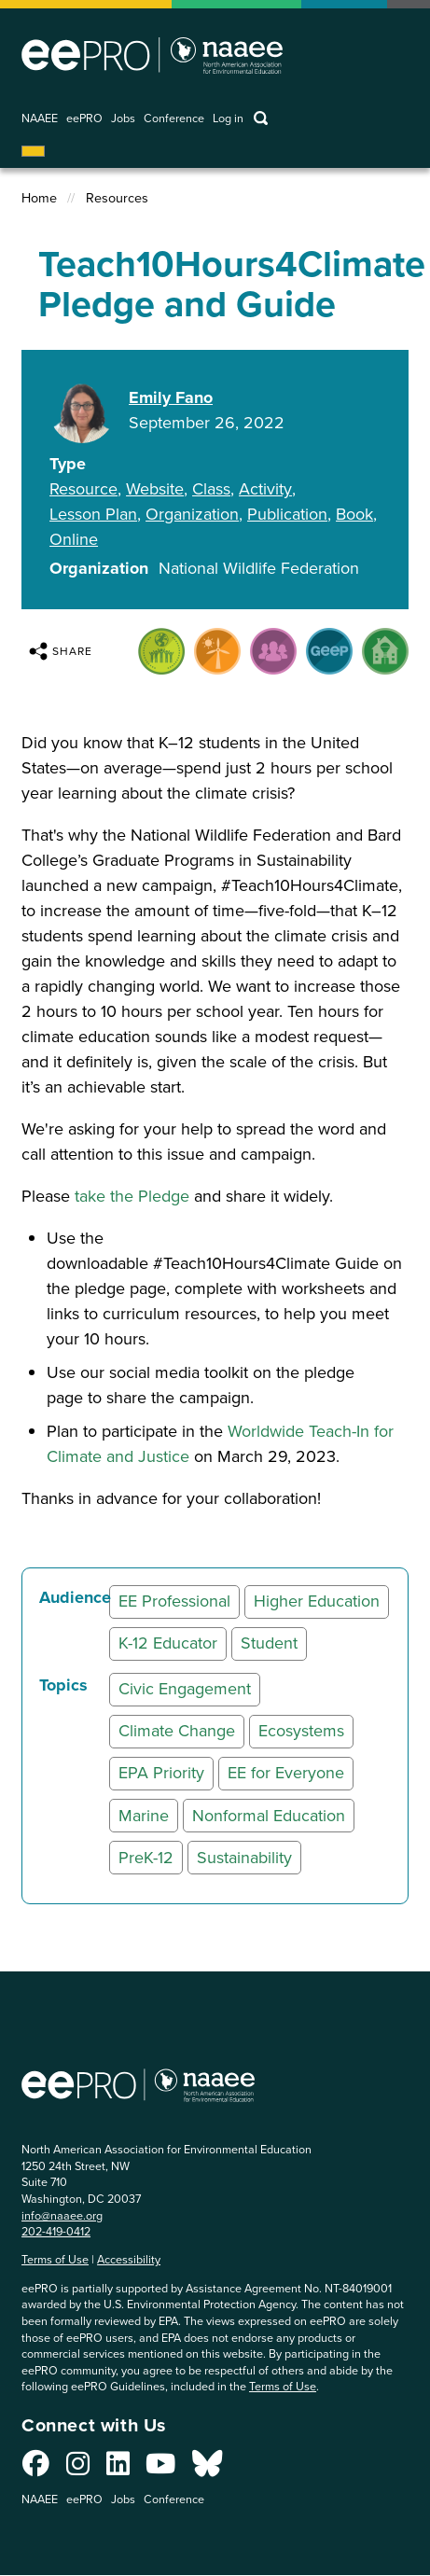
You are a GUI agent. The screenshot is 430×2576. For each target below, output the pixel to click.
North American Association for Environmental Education (152, 55)
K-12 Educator (167, 1643)
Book (354, 514)
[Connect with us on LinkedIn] (118, 2468)
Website (155, 489)
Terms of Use (55, 2259)
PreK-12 (145, 1857)
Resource (83, 489)
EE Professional (174, 1601)
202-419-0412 (55, 2231)
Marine (143, 1815)
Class (211, 489)
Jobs (123, 119)
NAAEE (39, 119)
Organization (192, 514)
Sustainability (244, 1857)
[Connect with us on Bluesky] (207, 2468)
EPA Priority (161, 1773)
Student (269, 1643)
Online (73, 539)
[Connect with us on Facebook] (35, 2468)
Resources (117, 198)
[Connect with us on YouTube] (160, 2468)
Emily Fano (171, 397)
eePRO (84, 119)
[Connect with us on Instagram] (78, 2468)
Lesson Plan (93, 514)
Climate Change (176, 1731)
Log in (228, 119)
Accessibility (128, 2259)
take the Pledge (132, 1196)
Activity (265, 489)
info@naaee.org (62, 2215)
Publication (287, 514)
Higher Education (317, 1601)
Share (60, 651)
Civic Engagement (184, 1689)
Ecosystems (301, 1731)
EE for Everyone (286, 1773)
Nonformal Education (268, 1815)
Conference (174, 119)
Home (39, 198)
